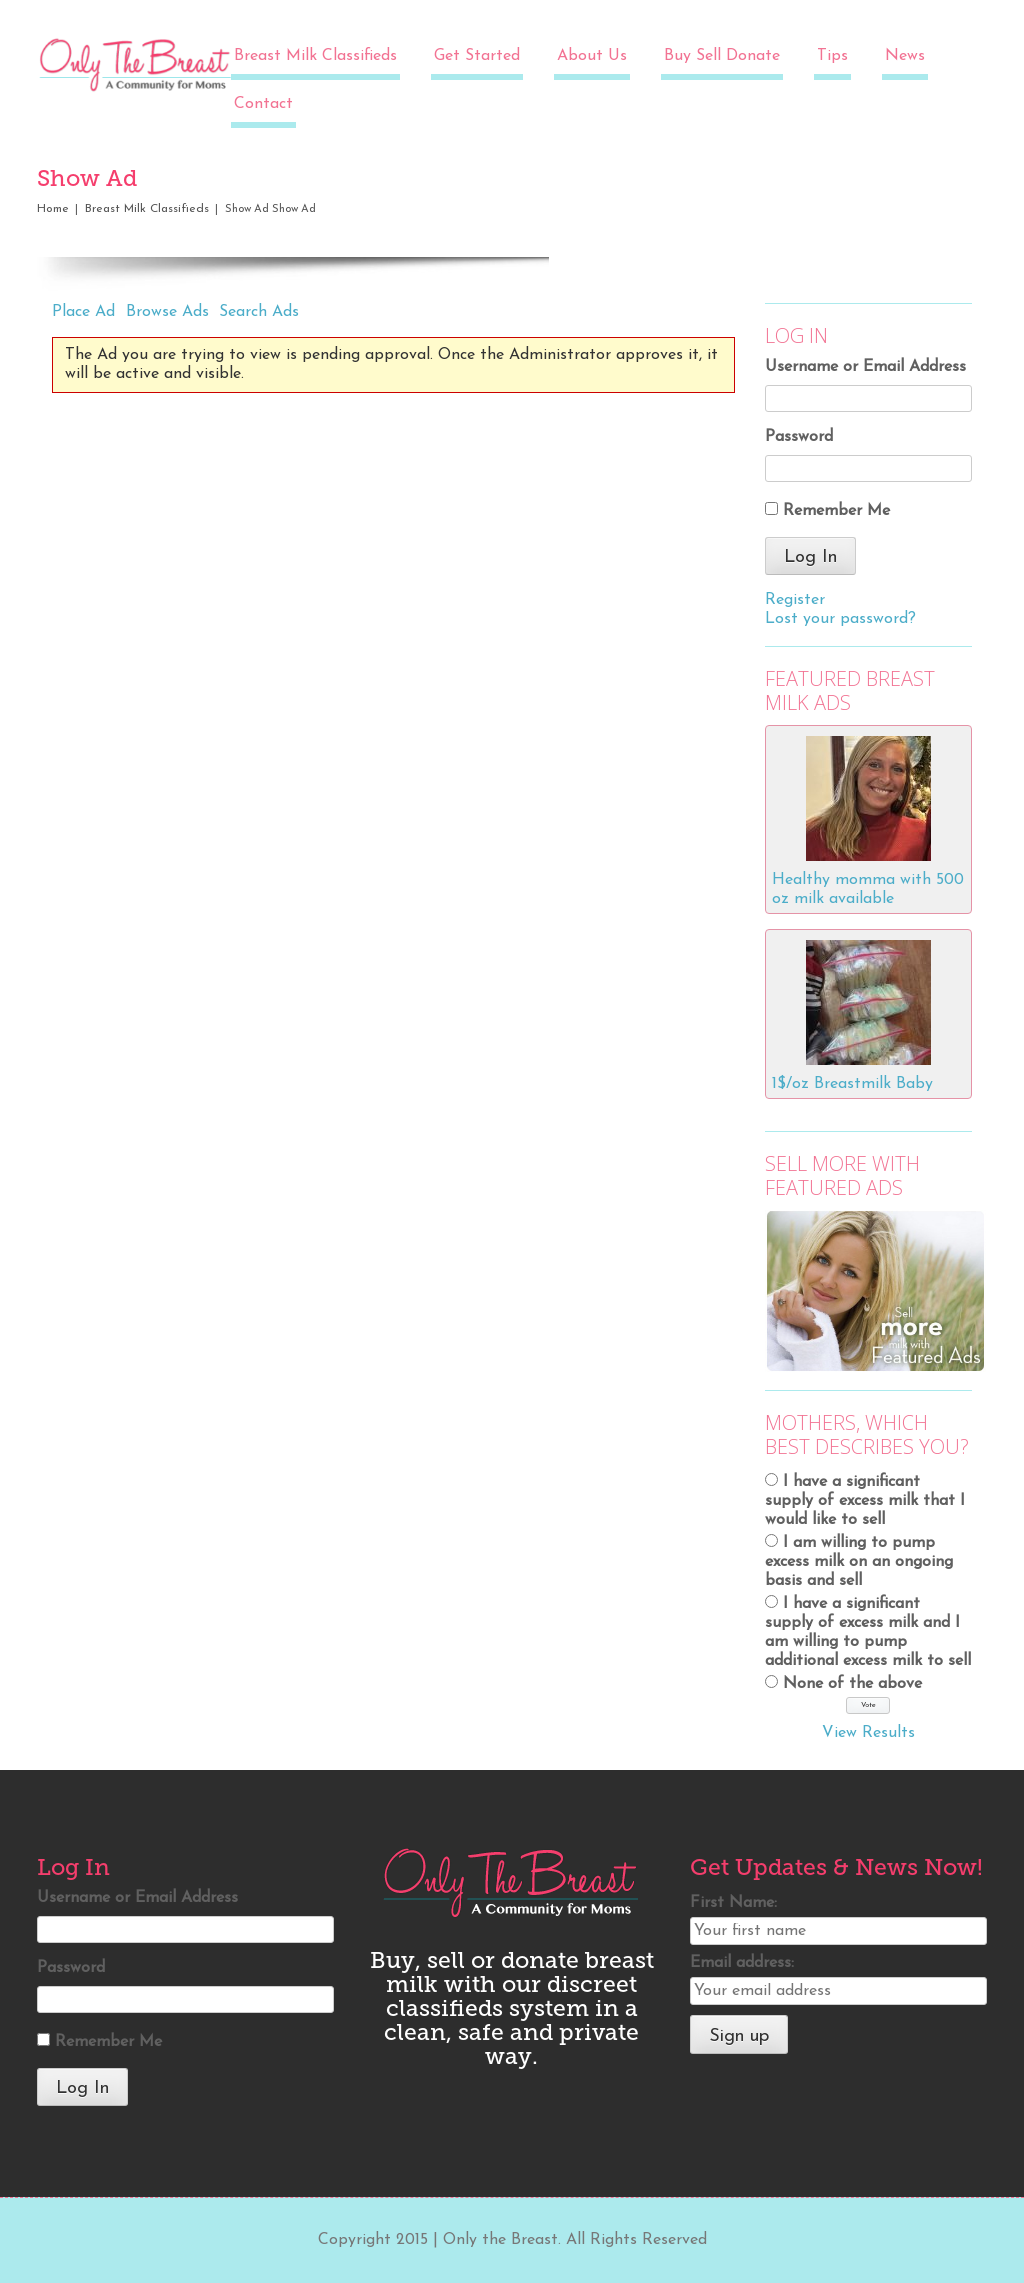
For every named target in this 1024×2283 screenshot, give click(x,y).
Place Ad (83, 312)
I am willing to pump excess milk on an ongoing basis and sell (859, 1562)
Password (799, 437)
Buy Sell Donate (722, 56)
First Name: (733, 1903)
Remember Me (836, 511)
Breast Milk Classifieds (315, 56)
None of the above (852, 1684)
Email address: (742, 1963)
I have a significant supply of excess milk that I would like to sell (865, 1501)
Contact (263, 104)
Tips (832, 56)
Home (53, 209)
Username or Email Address (865, 367)
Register (795, 600)
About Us (592, 56)
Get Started (477, 56)
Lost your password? (840, 619)
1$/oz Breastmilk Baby (852, 1084)
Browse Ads (167, 312)
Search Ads (259, 312)
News (905, 56)
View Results (868, 1733)
